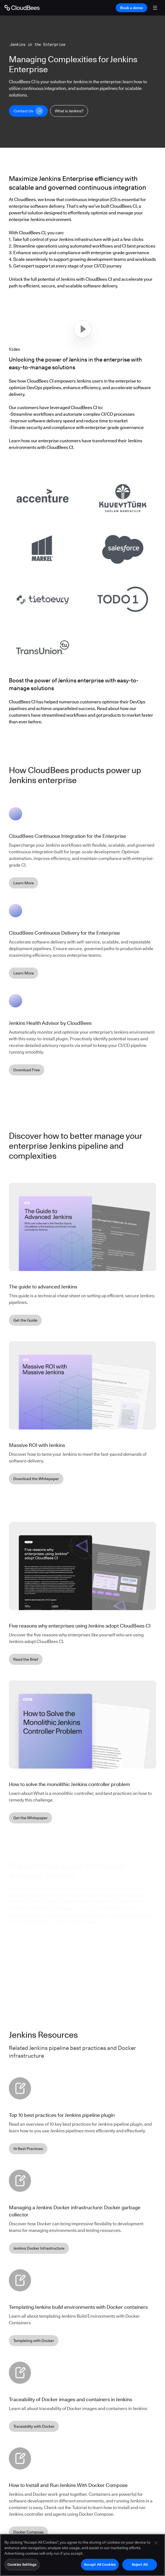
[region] (82, 2555)
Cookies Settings (22, 2564)
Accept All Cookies (100, 2564)
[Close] (156, 2543)
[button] (82, 329)
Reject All (139, 2564)
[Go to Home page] (22, 8)
